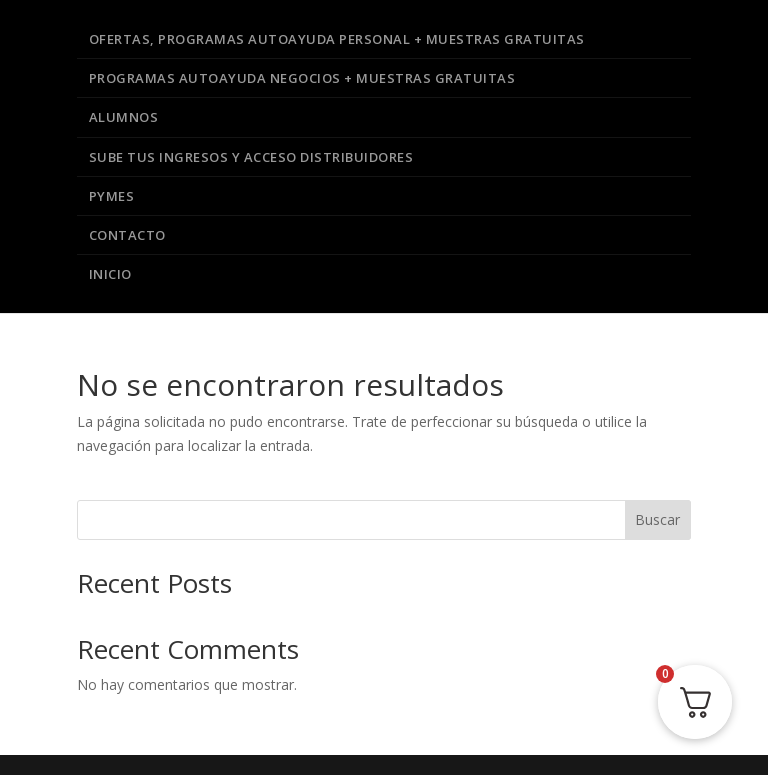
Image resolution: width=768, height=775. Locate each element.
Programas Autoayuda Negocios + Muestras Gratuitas (302, 78)
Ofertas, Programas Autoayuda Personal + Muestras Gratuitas (337, 39)
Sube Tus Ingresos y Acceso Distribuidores (251, 157)
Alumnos (124, 117)
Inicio (110, 274)
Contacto (127, 235)
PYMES (112, 196)
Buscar (657, 519)
